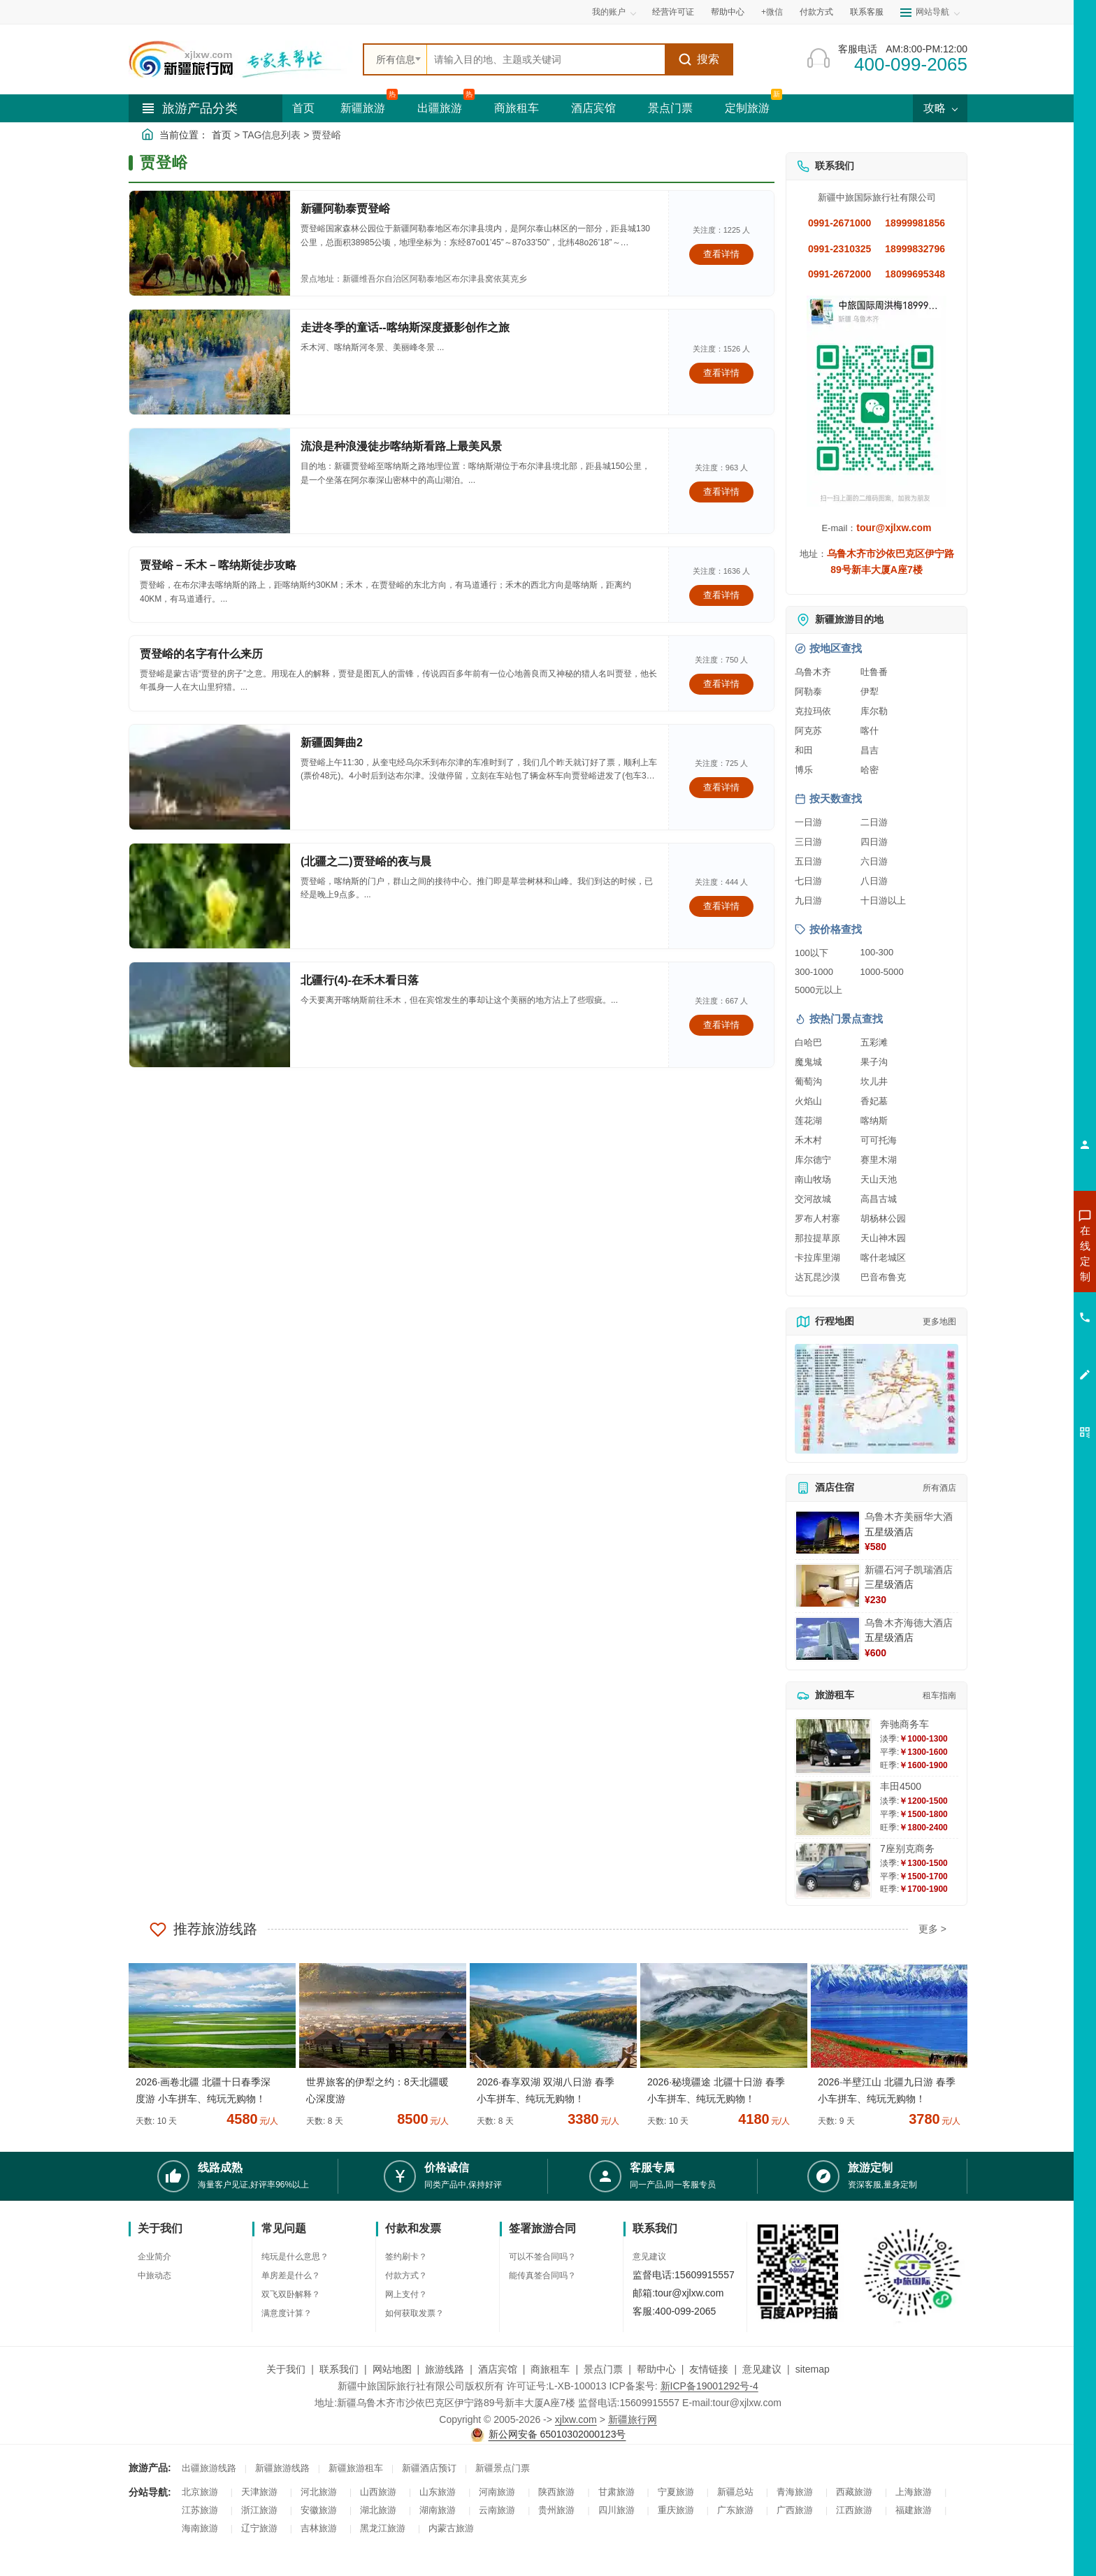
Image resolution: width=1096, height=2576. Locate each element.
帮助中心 (727, 12)
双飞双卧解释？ (290, 2294)
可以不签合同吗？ (542, 2257)
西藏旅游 (854, 2492)
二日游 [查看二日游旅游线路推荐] (874, 822)
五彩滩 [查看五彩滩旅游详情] (874, 1042)
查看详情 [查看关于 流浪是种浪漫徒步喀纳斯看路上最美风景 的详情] (721, 491)
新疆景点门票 (502, 2468)
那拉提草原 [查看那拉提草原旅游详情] (817, 1238)
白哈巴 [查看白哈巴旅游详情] (808, 1042)
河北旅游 (319, 2492)
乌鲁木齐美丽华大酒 (909, 1516)
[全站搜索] (546, 59)
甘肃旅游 (616, 2492)
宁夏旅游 (676, 2492)
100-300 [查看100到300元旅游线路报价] (877, 952)
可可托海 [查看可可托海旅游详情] (878, 1140)
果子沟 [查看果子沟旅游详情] (874, 1062)
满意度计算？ (286, 2313)
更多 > (932, 1928)
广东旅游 (735, 2510)
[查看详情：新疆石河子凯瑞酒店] (827, 1585)
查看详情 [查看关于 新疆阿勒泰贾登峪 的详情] (721, 254)
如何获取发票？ (414, 2313)
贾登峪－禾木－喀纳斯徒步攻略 (218, 565)
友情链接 (708, 2369)
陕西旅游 (556, 2492)
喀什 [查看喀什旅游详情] (869, 730)
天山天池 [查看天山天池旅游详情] (878, 1179)
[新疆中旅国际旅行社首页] (240, 59)
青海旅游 (795, 2492)
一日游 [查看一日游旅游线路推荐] (808, 822)
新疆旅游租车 (356, 2468)
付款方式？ (406, 2275)
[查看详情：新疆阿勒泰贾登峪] (209, 243)
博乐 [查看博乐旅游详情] (804, 770)
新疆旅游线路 (282, 2468)
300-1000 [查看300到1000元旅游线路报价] (814, 972)
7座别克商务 (907, 1848)
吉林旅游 (319, 2528)
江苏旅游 (200, 2510)
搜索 (698, 59)
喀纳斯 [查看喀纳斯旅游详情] (874, 1120)
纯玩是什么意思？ (295, 2257)
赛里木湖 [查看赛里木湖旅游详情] (878, 1160)
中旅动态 (154, 2275)
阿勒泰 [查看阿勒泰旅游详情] (808, 691)
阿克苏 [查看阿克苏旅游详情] (808, 730)
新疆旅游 (362, 108)
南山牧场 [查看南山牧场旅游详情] (813, 1179)
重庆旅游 (676, 2510)
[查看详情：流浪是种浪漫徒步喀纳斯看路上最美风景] (209, 480)
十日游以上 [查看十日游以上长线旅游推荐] (883, 900)
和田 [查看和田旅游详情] (804, 750)
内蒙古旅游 (451, 2528)
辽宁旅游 (259, 2528)
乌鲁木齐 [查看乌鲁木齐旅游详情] (813, 672)
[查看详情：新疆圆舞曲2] (209, 777)
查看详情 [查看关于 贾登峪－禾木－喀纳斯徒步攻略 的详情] (721, 595)
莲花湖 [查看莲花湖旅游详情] (808, 1120)
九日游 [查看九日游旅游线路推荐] (808, 900)
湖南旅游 (437, 2510)
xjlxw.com (576, 2419)
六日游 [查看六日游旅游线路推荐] (874, 861)
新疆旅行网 (632, 2419)
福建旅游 (913, 2510)
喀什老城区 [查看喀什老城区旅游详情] (883, 1257)
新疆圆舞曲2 (332, 742)
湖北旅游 (378, 2510)
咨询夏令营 (1022, 1303)
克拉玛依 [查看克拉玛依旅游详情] (813, 711)
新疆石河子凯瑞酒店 (909, 1569)
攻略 (940, 108)
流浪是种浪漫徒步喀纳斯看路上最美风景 (401, 446)
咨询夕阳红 (1022, 1354)
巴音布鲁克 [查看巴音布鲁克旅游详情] (883, 1277)
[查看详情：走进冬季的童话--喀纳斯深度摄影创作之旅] (209, 362)
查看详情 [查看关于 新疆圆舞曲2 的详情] (721, 787)
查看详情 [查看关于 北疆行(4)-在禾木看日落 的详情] (721, 1025)
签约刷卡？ (406, 2257)
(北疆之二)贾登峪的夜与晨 (366, 861)
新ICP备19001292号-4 (709, 2386)
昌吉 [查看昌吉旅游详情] (869, 750)
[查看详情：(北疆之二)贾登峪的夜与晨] (209, 896)
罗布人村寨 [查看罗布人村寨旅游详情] (817, 1218)
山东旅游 (437, 2492)
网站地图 (392, 2369)
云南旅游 (497, 2510)
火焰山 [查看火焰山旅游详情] (808, 1101)
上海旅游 (913, 2492)
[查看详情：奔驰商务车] (833, 1746)
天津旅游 (259, 2492)
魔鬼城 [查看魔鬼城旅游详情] (808, 1062)
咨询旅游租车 (1022, 1329)
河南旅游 (497, 2492)
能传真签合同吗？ (542, 2275)
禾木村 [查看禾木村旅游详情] (808, 1140)
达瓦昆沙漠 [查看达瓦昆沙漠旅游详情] (817, 1277)
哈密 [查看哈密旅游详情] (869, 770)
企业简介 (154, 2257)
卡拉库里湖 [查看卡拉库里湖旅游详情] (817, 1257)
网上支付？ (406, 2294)
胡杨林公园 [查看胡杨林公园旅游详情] (883, 1218)
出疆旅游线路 (209, 2468)
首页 (303, 108)
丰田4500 (900, 1786)
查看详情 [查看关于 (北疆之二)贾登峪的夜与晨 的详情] (721, 906)
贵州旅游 (556, 2510)
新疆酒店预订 (429, 2468)
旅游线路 (444, 2369)
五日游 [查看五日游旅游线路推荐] (808, 861)
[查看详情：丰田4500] (833, 1808)
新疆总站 (735, 2492)
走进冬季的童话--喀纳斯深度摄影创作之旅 (405, 327)
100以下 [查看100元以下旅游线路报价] (811, 953)
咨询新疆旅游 (1022, 1253)
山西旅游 (378, 2492)
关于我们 (285, 2369)
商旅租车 (516, 108)
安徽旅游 (319, 2510)
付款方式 (816, 12)
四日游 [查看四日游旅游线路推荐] (874, 842)
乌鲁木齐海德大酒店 (909, 1622)
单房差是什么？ (290, 2275)
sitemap (812, 2369)
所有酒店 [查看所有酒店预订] (939, 1488)
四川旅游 (616, 2510)
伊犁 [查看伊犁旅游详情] (869, 691)
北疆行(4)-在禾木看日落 (360, 980)
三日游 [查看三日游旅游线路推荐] (808, 842)
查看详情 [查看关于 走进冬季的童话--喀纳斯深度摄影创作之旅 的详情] (721, 373)
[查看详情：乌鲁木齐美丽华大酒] (827, 1532)
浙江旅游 (259, 2510)
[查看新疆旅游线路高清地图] (876, 1399)
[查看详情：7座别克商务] (833, 1870)
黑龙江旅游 (382, 2528)
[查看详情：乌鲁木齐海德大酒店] (827, 1638)
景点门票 (670, 108)
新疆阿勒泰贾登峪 (345, 209)
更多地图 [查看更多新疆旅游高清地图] (939, 1321)
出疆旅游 (439, 108)
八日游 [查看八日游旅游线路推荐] (874, 881)
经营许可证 (673, 12)
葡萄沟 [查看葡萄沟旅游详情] (808, 1081)
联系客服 (867, 12)
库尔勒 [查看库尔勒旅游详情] (874, 711)
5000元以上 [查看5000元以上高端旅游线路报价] (818, 990)
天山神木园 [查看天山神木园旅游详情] (883, 1238)
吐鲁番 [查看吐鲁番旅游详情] (874, 672)
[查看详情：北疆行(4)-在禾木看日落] (209, 1014)
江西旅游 (854, 2510)
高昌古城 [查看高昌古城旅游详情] (878, 1199)
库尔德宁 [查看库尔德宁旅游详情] (813, 1160)
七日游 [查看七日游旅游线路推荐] (808, 881)
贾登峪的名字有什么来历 (201, 654)
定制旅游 (747, 108)
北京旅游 (200, 2492)
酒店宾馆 (593, 108)
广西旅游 (795, 2510)
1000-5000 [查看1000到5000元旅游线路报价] (882, 972)
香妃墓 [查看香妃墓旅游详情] (874, 1101)
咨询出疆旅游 (1022, 1278)
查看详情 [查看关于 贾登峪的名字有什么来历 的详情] (721, 684)
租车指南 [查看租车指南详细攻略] (939, 1695)
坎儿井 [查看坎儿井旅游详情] (874, 1081)
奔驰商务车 (904, 1724)
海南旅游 (200, 2528)
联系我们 (339, 2369)
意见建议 (649, 2257)
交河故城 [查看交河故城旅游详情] (813, 1199)
